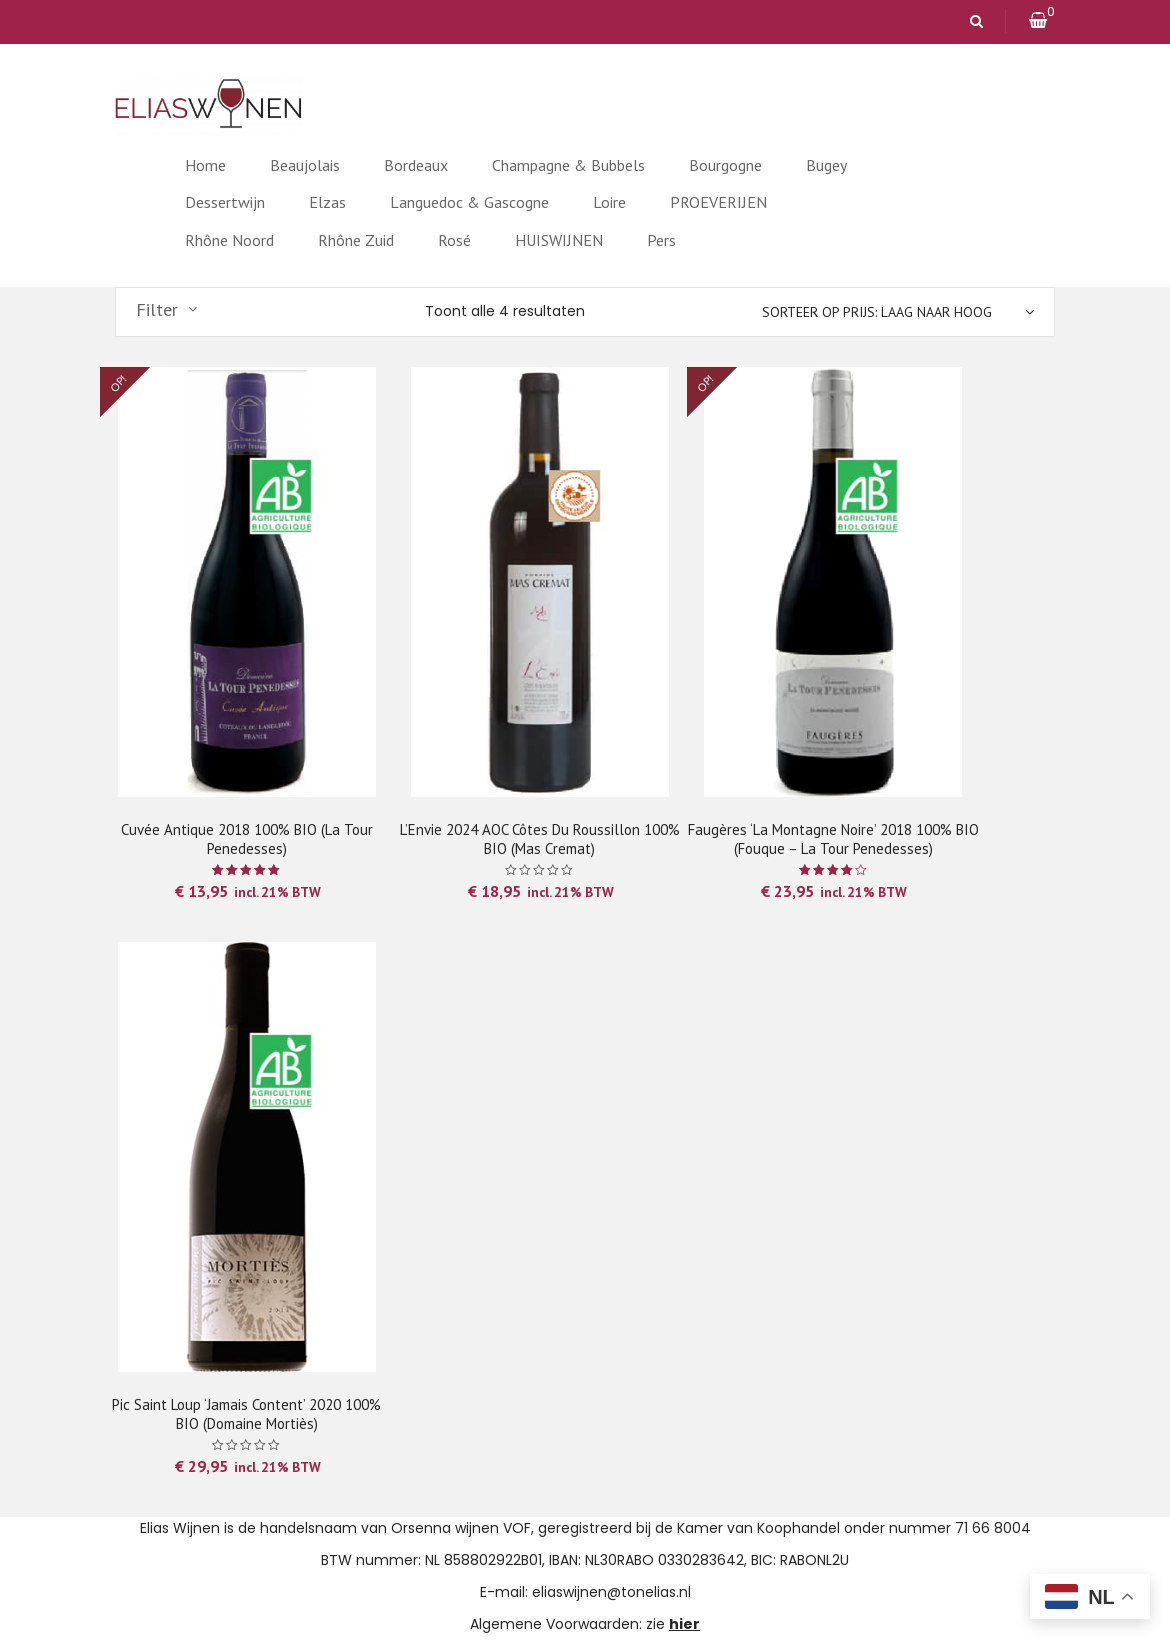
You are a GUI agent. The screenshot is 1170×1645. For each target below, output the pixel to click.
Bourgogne (725, 165)
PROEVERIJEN (718, 202)
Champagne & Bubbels (568, 165)
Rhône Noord (229, 240)
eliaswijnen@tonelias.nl (611, 1592)
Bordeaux (416, 165)
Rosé (454, 240)
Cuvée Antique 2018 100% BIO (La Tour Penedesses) (247, 839)
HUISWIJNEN (559, 240)
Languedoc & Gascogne (469, 202)
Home (205, 165)
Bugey (826, 165)
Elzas (327, 202)
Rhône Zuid (356, 240)
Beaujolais (305, 165)
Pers (661, 240)
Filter (157, 310)
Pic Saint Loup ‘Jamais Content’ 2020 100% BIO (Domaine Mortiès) (246, 1414)
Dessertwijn (225, 202)
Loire (609, 202)
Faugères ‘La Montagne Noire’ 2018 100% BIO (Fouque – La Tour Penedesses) (833, 839)
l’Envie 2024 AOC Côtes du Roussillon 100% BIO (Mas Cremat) (540, 839)
